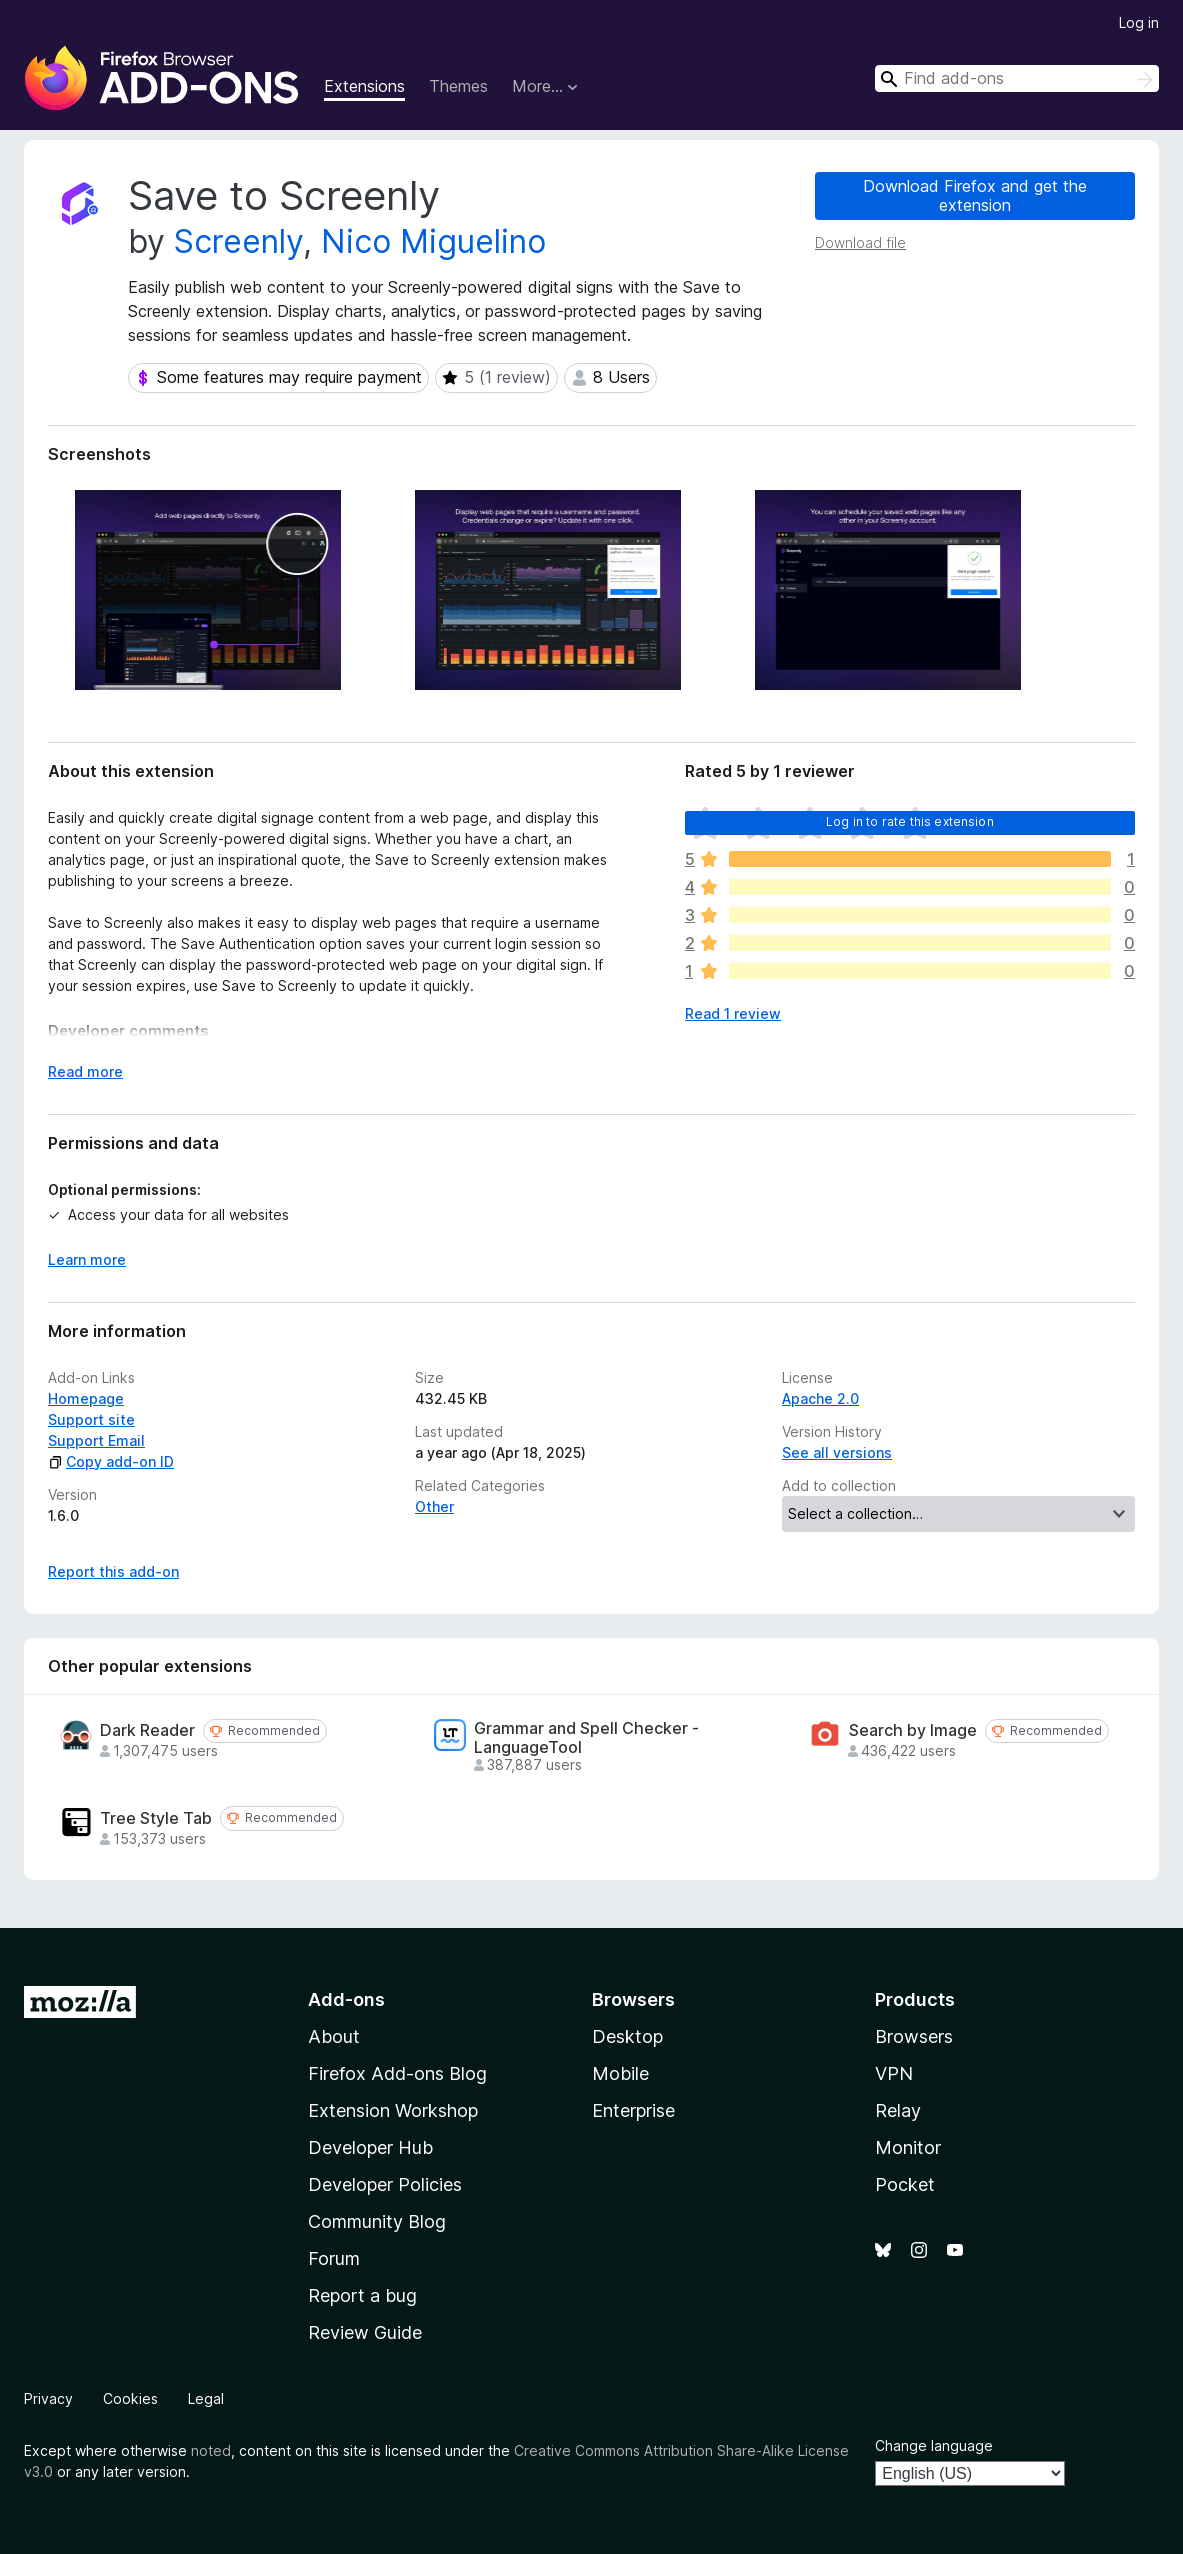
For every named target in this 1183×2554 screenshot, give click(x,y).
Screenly (238, 241)
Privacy (48, 2398)
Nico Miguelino (433, 241)
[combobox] (1017, 78)
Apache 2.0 (820, 1398)
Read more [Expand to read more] (85, 1071)
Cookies (130, 2398)
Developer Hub (370, 2147)
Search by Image (913, 1730)
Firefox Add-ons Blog (397, 2073)
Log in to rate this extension (910, 821)
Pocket (905, 2184)
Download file (860, 242)
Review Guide (365, 2332)
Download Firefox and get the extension (975, 195)
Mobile (620, 2073)
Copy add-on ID (111, 1461)
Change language (934, 2445)
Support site (91, 1419)
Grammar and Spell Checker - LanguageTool (586, 1738)
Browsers (914, 2036)
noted (211, 2450)
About (334, 2036)
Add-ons (346, 1999)
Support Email (96, 1440)
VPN (894, 2073)
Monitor (908, 2147)
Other (434, 1506)
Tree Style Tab (156, 1818)
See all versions (837, 1452)
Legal (206, 2398)
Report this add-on (113, 1571)
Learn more (87, 1259)
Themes (458, 86)
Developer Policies (385, 2184)
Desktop (627, 2036)
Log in (1139, 22)
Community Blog (377, 2221)
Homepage (86, 1398)
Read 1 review (733, 1013)
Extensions (364, 86)
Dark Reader (147, 1730)
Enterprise (633, 2110)
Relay (898, 2110)
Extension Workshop (393, 2110)
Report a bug (362, 2295)
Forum (334, 2258)
